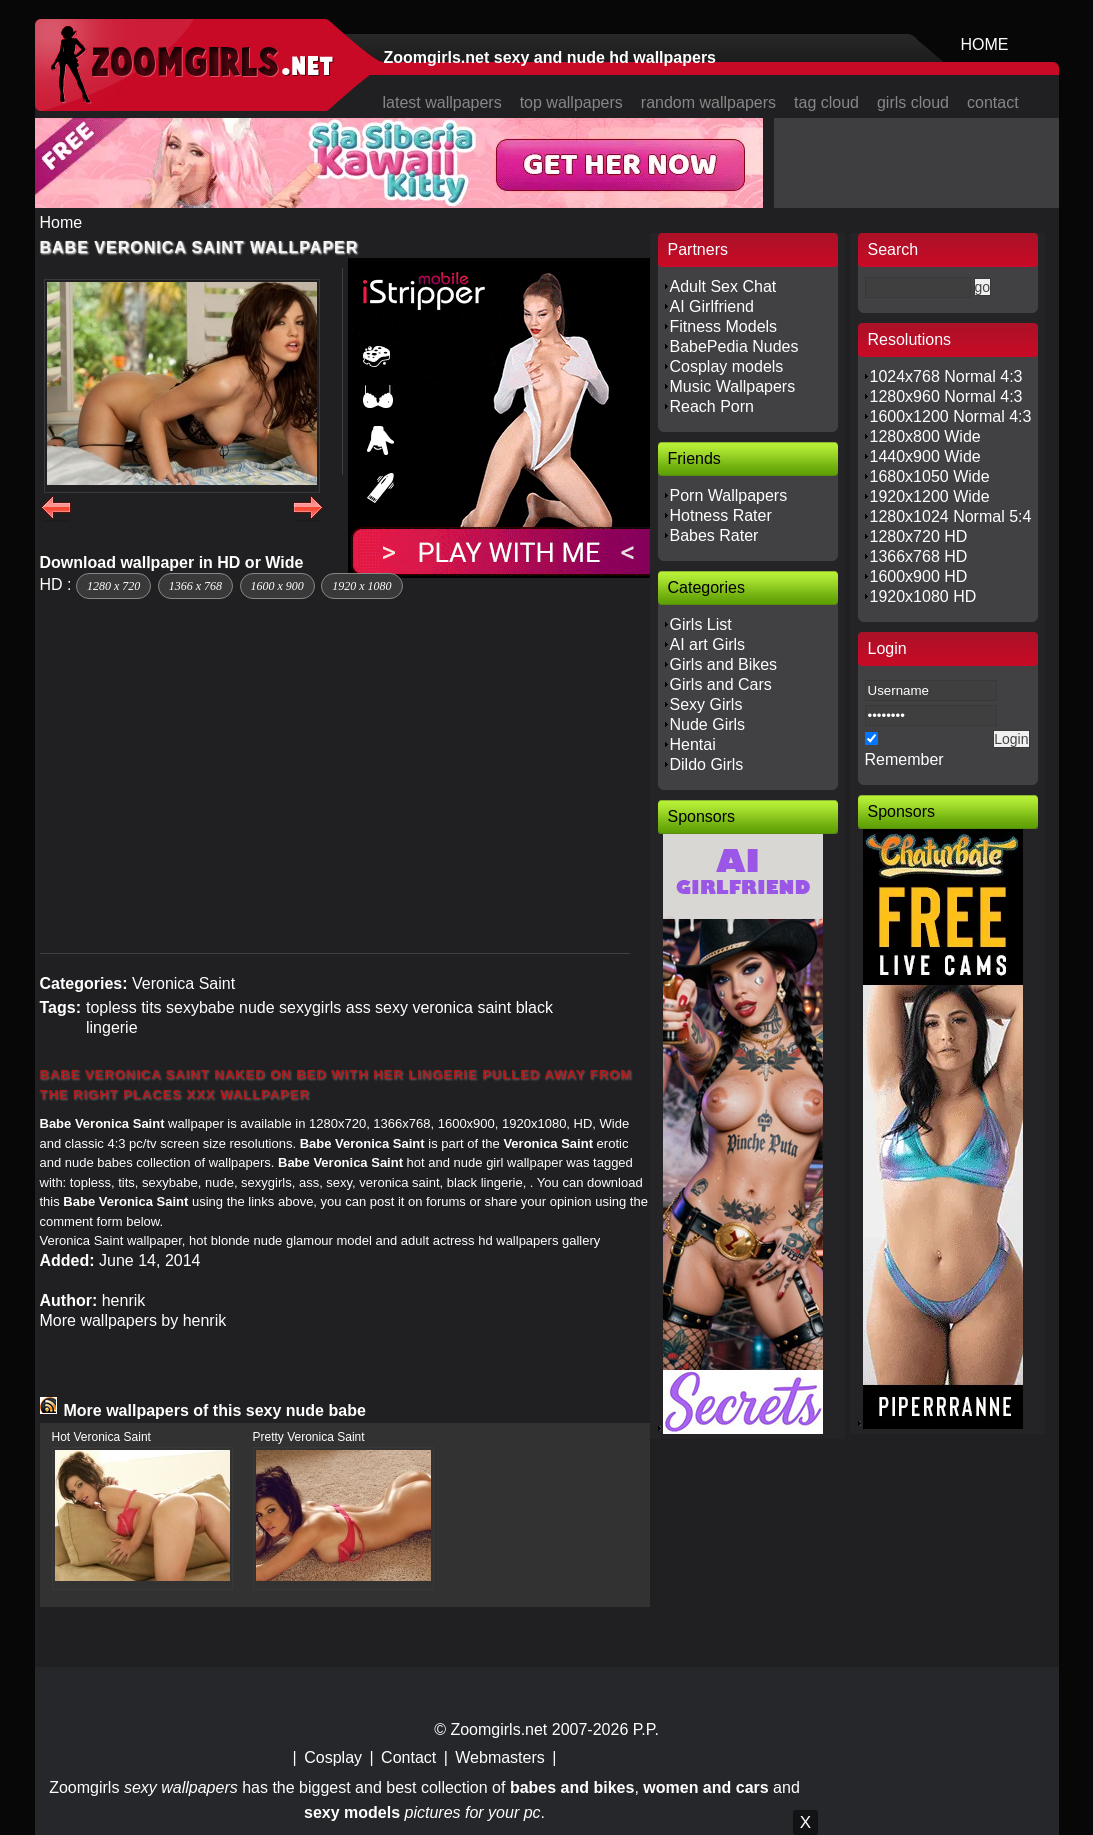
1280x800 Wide (925, 436)
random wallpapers (708, 102)
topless (111, 1007)
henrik (124, 1300)
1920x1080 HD (923, 596)
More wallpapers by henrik (133, 1320)
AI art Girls (708, 644)
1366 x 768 (195, 586)
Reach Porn (712, 406)
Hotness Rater (721, 515)
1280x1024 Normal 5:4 (951, 516)
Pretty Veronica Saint (309, 1437)
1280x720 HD (919, 536)
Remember (904, 759)
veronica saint (461, 1007)
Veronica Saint (183, 983)
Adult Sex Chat (723, 286)
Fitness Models (724, 326)
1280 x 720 (113, 586)
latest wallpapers (442, 102)
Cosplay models (727, 366)
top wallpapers (571, 102)
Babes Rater (714, 535)
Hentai (693, 744)
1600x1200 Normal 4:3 (951, 416)
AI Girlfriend (712, 306)
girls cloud (913, 102)
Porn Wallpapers (729, 495)
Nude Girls (708, 724)
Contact (408, 1757)
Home (61, 222)
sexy (391, 1007)
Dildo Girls (707, 764)
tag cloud (826, 102)
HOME (985, 44)
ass (358, 1007)
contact (993, 102)
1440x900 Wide (925, 456)
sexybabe (200, 1007)
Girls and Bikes (724, 664)
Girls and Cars (721, 684)
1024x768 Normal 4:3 (946, 376)
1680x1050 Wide (930, 476)
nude (257, 1007)
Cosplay (333, 1757)
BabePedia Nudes (734, 346)
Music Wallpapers (733, 386)
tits (151, 1007)
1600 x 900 (277, 586)
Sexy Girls (706, 704)
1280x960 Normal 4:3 (946, 396)
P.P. (646, 1729)
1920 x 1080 (361, 586)
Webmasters (500, 1757)
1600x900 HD (919, 576)
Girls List (701, 624)
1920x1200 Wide (930, 496)
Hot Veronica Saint (101, 1437)
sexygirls (310, 1007)
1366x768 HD (919, 556)
